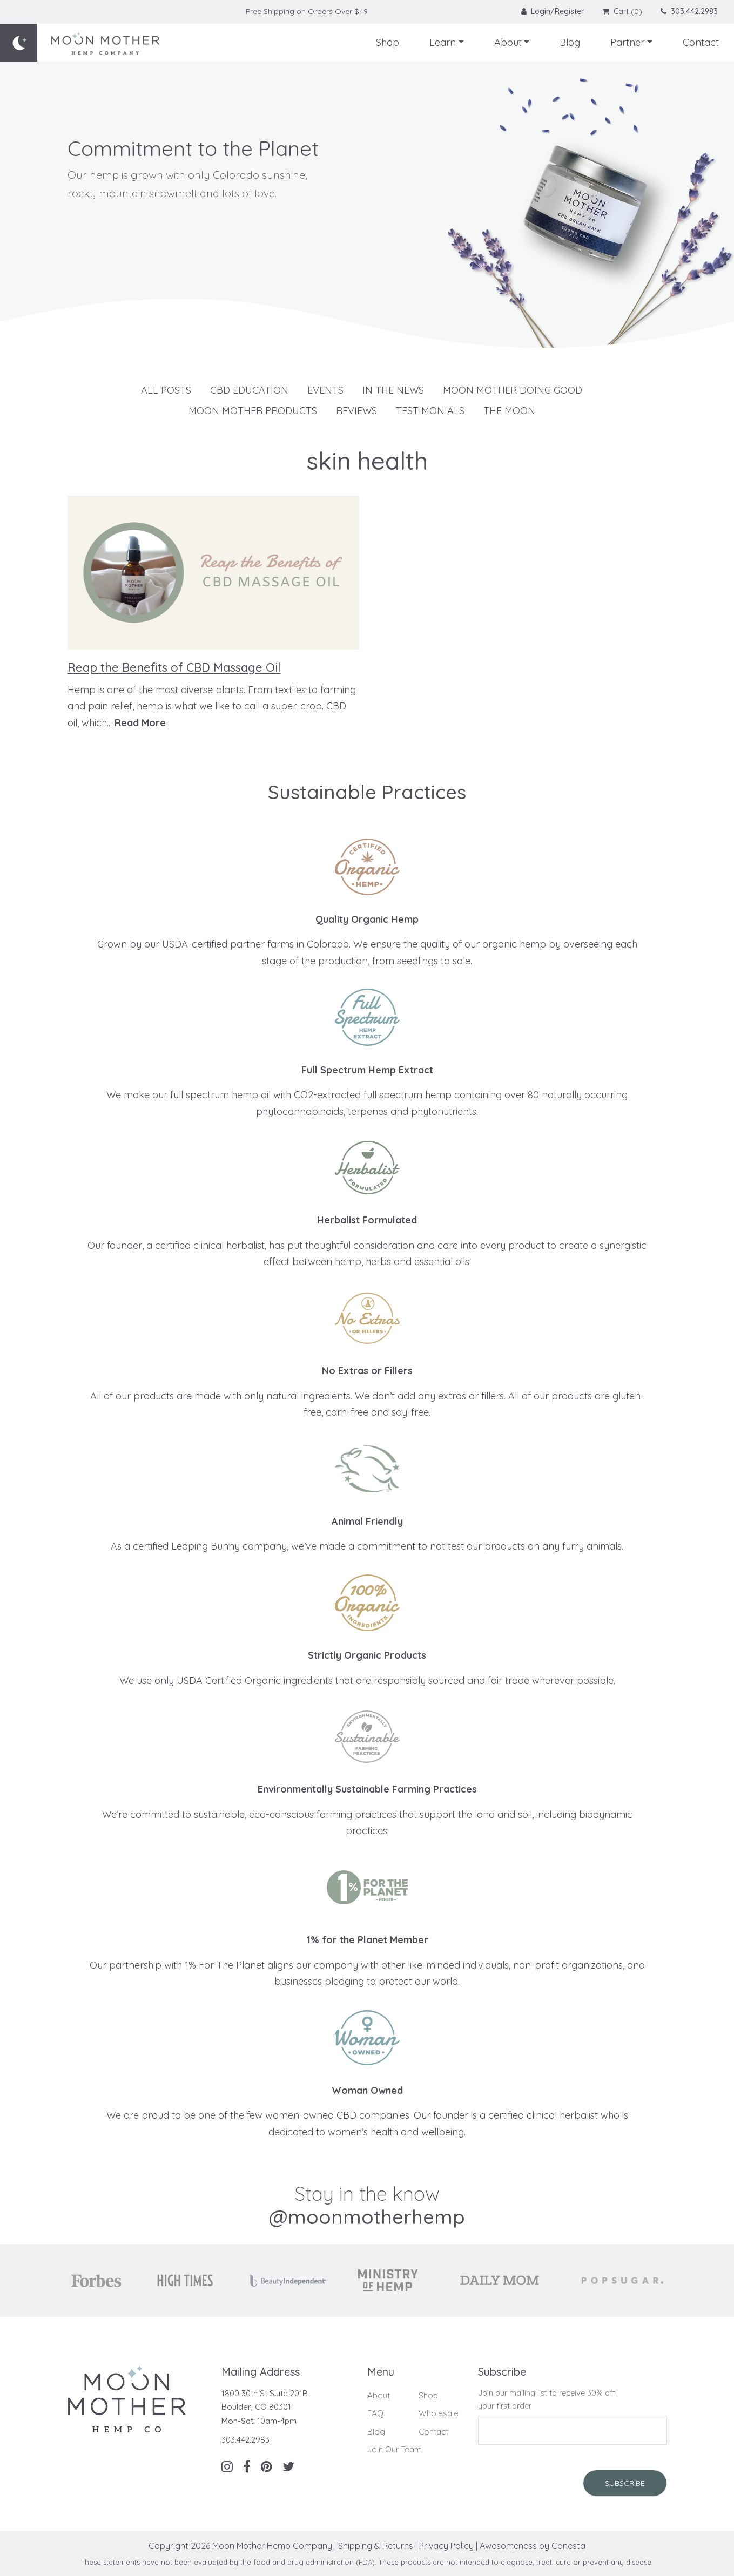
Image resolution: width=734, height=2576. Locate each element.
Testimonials (430, 410)
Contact (701, 42)
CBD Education (249, 390)
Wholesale (439, 2413)
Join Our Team (394, 2449)
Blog (570, 42)
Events (325, 390)
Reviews (356, 410)
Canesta (568, 2545)
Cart (615, 11)
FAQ (375, 2413)
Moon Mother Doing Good (512, 390)
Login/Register (553, 11)
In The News (393, 390)
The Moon (509, 410)
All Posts (166, 390)
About (508, 42)
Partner (627, 42)
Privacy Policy (446, 2545)
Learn (442, 42)
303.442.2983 (689, 11)
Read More (140, 722)
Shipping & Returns (375, 2545)
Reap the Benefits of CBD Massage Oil (174, 667)
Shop (387, 42)
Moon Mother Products (252, 410)
